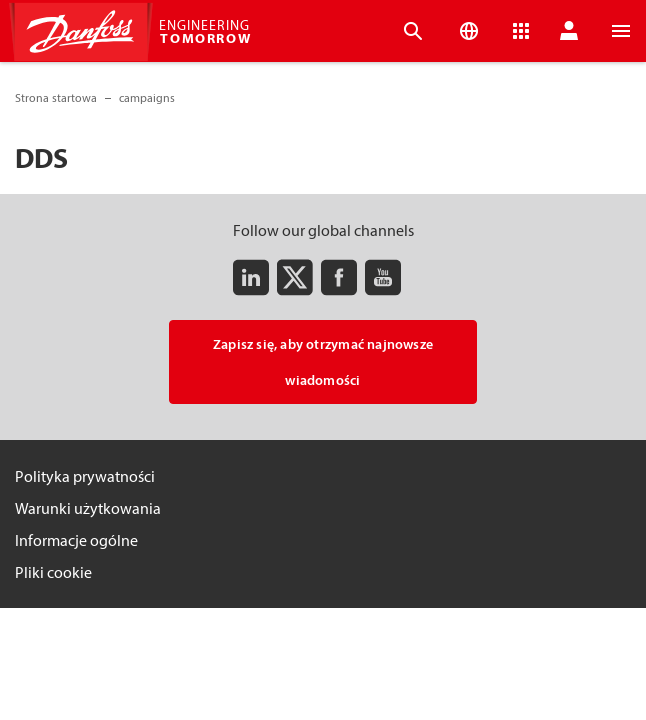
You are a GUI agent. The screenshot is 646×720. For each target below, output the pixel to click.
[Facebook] (339, 277)
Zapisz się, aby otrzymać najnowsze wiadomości (323, 362)
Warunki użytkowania (88, 508)
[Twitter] (295, 277)
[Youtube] (383, 277)
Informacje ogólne (76, 540)
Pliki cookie (53, 572)
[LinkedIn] (251, 277)
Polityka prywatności (85, 476)
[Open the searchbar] (413, 31)
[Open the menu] (621, 31)
